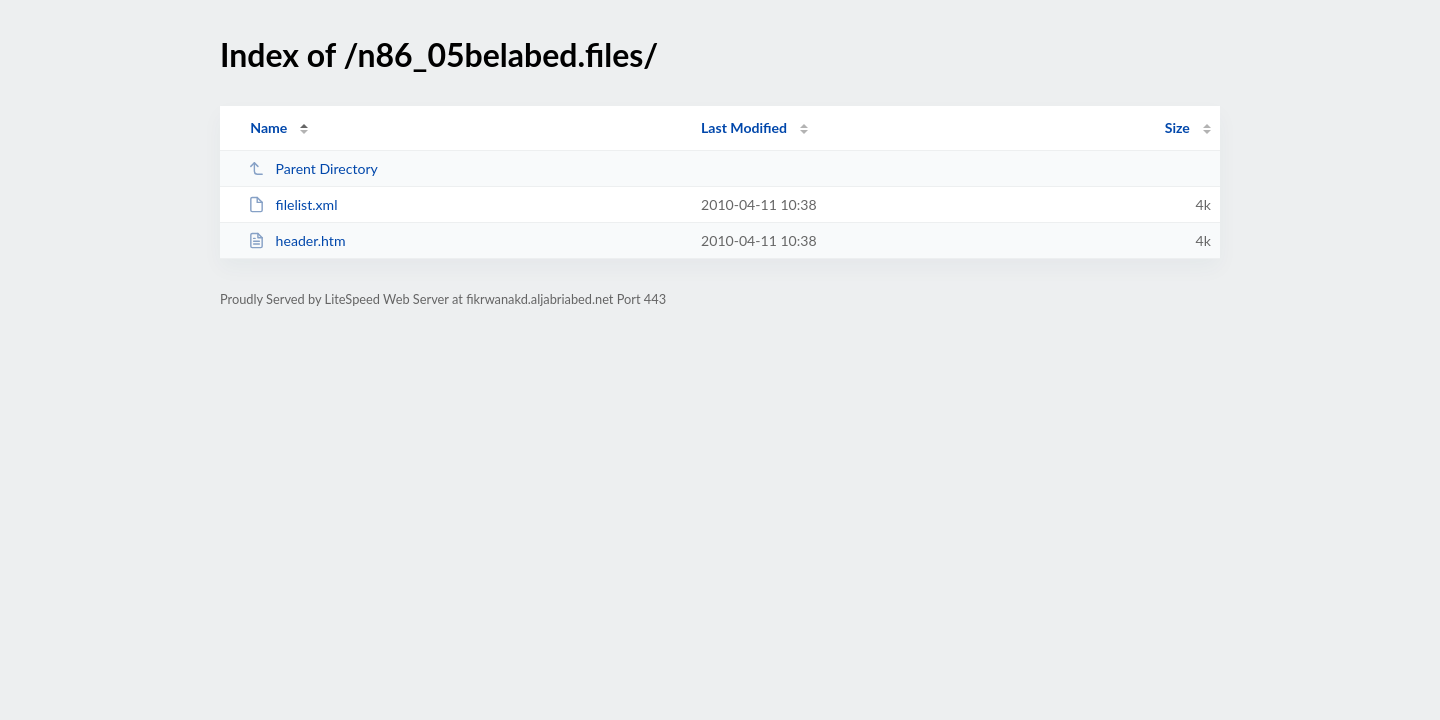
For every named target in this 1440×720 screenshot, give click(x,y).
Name (268, 127)
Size (1177, 127)
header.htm (296, 240)
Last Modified (744, 127)
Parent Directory (313, 168)
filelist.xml (292, 204)
